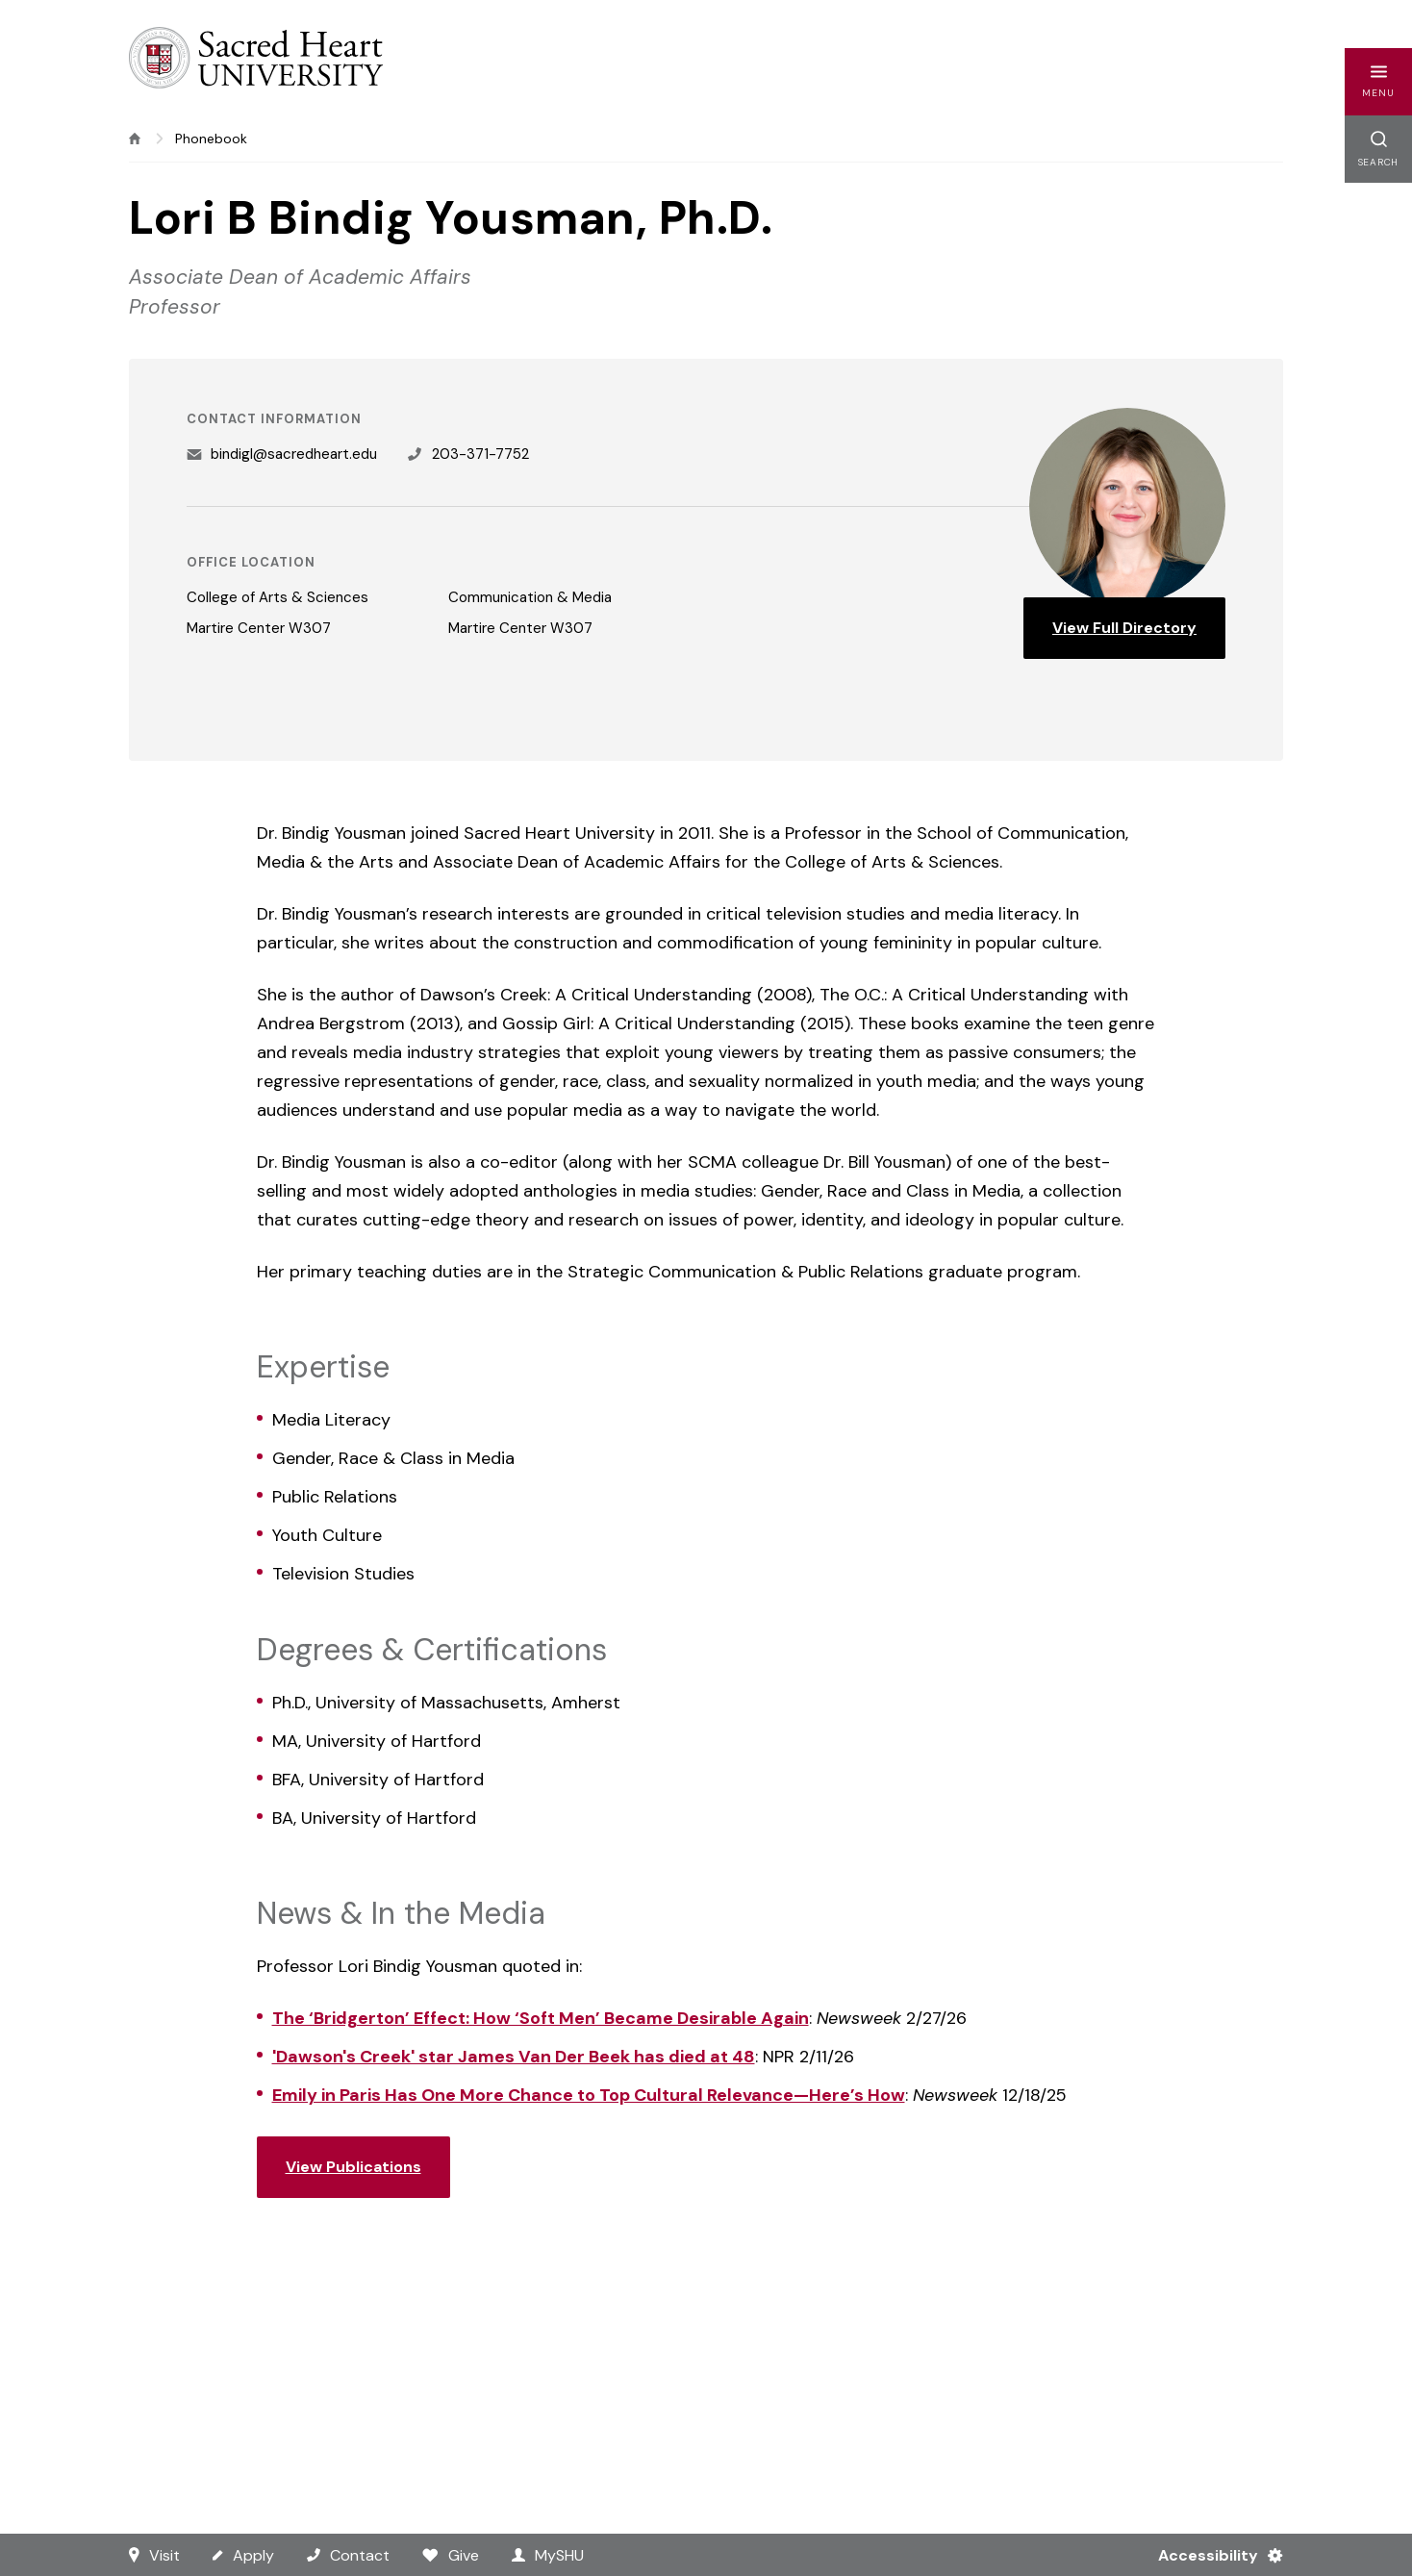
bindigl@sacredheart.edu (294, 454)
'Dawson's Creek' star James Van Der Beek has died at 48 (513, 2056)
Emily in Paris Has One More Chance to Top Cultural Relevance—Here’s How (588, 2095)
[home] (134, 138)
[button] (1378, 81)
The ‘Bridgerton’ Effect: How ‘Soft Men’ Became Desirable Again (540, 2018)
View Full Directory (1124, 628)
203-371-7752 (480, 454)
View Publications (353, 2167)
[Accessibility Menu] (1212, 2555)
